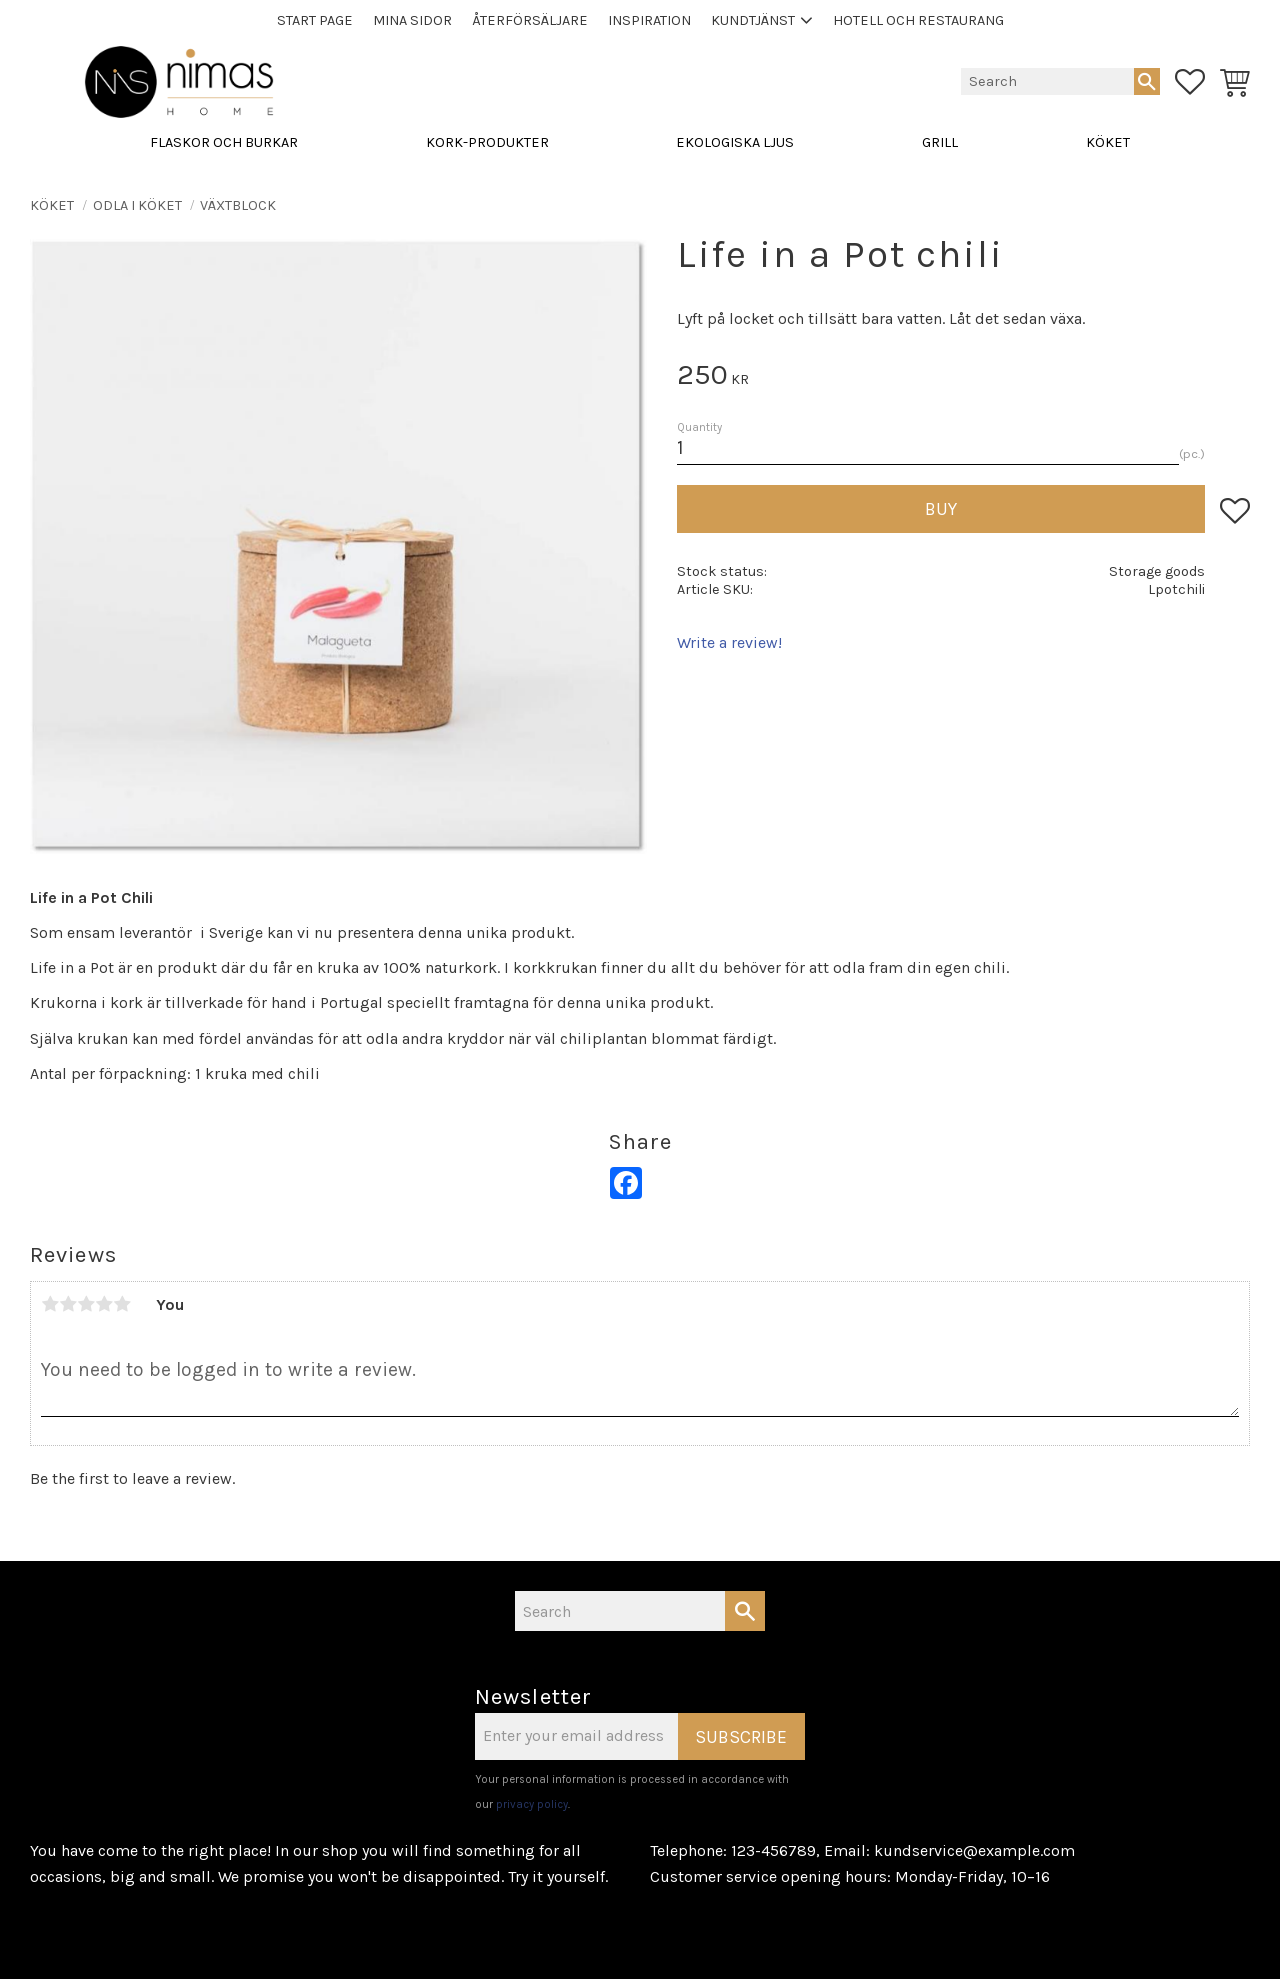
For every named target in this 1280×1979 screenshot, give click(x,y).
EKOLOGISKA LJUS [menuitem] (735, 142)
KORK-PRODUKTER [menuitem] (487, 142)
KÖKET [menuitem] (1108, 142)
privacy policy (532, 1804)
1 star (50, 1304)
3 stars (86, 1304)
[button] (1190, 82)
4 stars (104, 1304)
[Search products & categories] (1047, 81)
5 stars (122, 1304)
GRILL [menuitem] (940, 142)
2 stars (68, 1304)
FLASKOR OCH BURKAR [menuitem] (224, 142)
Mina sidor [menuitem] (412, 20)
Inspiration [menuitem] (649, 20)
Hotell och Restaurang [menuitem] (918, 20)
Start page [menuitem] (315, 20)
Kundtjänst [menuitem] (753, 20)
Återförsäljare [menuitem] (530, 20)
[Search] (1147, 81)
